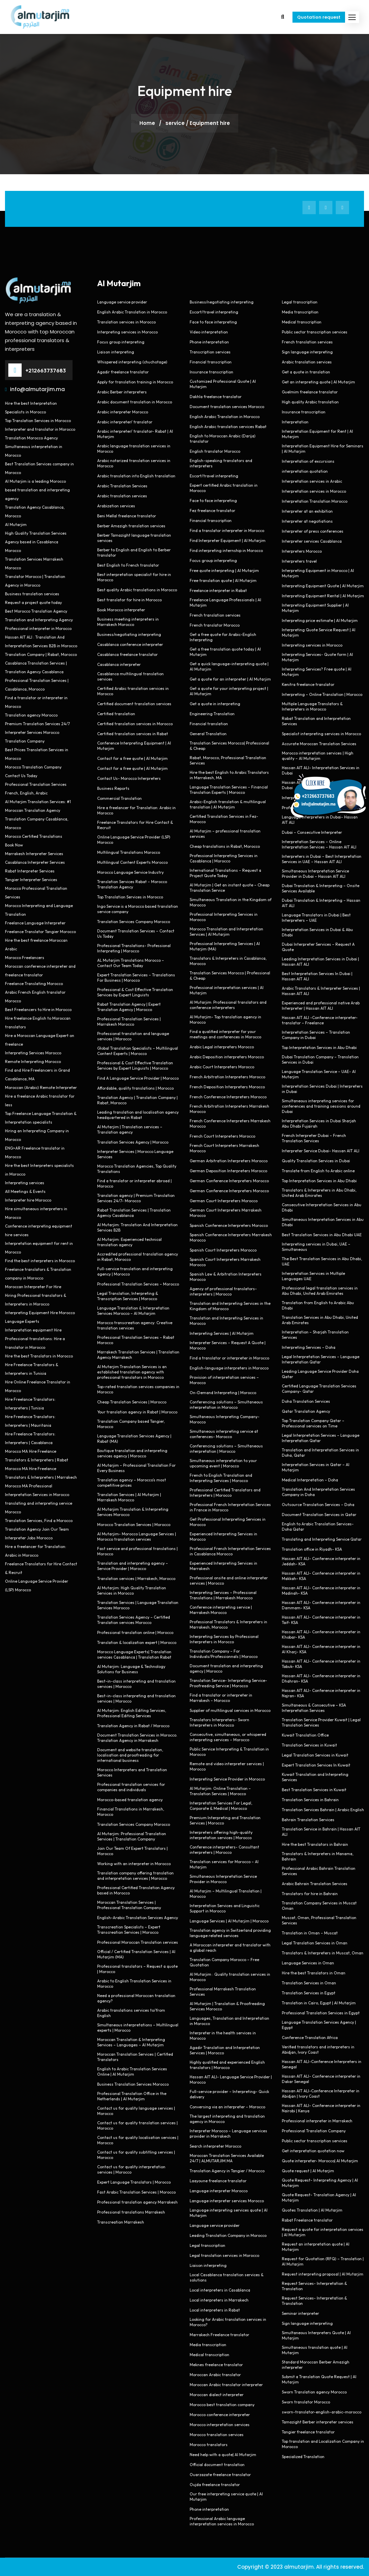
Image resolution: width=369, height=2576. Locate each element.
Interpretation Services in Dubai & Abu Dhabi (317, 932)
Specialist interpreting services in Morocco (321, 733)
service (175, 123)
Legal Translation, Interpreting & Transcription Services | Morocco (127, 1296)
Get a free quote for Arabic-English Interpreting (223, 637)
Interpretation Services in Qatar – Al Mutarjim (315, 1467)
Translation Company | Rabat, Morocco (41, 654)
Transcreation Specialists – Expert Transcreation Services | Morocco (128, 1929)
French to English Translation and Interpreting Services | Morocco (221, 1478)
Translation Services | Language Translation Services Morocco (137, 1605)
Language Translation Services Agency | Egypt (319, 2025)
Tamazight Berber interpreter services (317, 2421)
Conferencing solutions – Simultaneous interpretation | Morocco (226, 1448)
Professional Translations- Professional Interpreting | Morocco (134, 948)
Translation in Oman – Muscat (310, 1932)
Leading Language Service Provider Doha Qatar (320, 1374)
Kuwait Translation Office (305, 1735)
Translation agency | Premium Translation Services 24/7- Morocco (136, 1198)
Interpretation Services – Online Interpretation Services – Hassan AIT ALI (319, 844)
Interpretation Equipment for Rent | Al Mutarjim (317, 434)
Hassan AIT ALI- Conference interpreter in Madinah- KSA (321, 1590)
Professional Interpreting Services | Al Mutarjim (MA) (225, 946)
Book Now (14, 844)
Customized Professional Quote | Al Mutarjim (223, 384)
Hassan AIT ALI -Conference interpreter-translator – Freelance (320, 1020)
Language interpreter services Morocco (227, 2200)
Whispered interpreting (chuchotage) (132, 361)
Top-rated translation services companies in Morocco (138, 1389)
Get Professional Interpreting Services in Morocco (228, 1522)
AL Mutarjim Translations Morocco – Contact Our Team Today (130, 963)
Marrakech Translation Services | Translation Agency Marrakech (138, 1354)
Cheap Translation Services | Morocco (131, 1401)
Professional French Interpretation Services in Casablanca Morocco (230, 1551)
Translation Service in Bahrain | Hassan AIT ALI (321, 1831)
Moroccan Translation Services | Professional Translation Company (129, 1905)
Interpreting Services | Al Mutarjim (222, 1333)
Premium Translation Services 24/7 (37, 723)
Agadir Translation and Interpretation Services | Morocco (225, 2050)
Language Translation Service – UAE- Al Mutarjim (319, 1074)
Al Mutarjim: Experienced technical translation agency (129, 1242)
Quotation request (318, 17)
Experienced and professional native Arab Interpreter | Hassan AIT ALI (321, 1005)
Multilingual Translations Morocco (128, 852)
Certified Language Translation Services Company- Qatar (319, 1388)
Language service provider (122, 301)
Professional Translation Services (36, 784)
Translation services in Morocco (126, 321)
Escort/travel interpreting (214, 311)
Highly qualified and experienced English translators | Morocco (227, 2065)
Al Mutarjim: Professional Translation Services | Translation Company (131, 1836)
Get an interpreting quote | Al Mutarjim (318, 381)
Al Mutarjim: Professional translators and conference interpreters (228, 1005)
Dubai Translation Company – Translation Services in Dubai (320, 1059)
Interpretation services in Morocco (314, 491)
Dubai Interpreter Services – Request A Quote (318, 947)
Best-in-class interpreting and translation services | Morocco (136, 1684)
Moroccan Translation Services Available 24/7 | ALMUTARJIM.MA (227, 2158)
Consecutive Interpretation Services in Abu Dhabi (321, 1207)
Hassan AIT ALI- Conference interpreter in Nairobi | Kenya (321, 2108)
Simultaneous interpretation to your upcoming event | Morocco (223, 1463)
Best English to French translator (128, 565)
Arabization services (116, 505)
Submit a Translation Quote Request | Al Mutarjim (319, 2379)
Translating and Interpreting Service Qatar (322, 1539)
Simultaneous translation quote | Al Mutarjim (314, 2350)
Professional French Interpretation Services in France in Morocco (230, 1507)
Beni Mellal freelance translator (126, 515)
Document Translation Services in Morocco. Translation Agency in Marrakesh (137, 1738)
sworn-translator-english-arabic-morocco (321, 2411)
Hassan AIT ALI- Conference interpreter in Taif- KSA (321, 1620)
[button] (352, 17)
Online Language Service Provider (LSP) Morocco (133, 839)
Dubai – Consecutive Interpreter (312, 832)
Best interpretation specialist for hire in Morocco (134, 577)
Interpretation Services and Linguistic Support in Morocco (225, 1908)
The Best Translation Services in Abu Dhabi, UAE (322, 1261)
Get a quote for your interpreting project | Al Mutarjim (229, 691)
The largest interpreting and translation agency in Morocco (227, 2119)
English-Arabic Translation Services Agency (137, 1917)
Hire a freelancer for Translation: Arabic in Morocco (136, 810)
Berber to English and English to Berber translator (134, 552)
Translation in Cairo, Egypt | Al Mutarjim (319, 2002)
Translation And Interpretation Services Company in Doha (318, 1492)
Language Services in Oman (308, 1962)
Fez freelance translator (212, 510)
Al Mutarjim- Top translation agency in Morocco (225, 1019)
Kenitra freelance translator (308, 684)
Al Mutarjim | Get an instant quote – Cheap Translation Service (230, 887)
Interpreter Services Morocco (32, 732)
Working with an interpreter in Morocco (134, 1863)
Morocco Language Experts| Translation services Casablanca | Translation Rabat (134, 1654)
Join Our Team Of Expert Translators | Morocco (132, 1851)
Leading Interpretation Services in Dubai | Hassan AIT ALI (320, 961)
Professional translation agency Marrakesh (137, 2202)
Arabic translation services (122, 495)
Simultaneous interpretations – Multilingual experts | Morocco (137, 2027)
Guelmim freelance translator (310, 391)
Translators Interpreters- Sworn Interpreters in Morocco (219, 1722)
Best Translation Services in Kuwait (314, 1789)
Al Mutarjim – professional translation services (225, 833)
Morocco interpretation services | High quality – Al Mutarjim (317, 756)
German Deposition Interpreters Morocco (228, 1170)
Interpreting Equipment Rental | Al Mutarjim (323, 595)
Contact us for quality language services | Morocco (136, 2111)
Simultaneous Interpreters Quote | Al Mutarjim (316, 2335)
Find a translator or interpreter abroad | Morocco (134, 1183)
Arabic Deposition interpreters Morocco (227, 1056)
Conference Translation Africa (310, 2037)
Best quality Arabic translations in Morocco (137, 589)
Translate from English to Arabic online (318, 1170)
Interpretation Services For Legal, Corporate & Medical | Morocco (221, 1806)
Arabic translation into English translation (136, 475)
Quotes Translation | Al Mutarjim (312, 2210)
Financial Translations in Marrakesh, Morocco (130, 1811)
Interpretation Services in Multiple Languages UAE (313, 1276)
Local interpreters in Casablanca (220, 2290)
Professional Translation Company (314, 2130)
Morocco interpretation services (220, 2424)
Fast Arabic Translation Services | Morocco (136, 2192)
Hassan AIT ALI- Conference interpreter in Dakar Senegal (321, 2079)
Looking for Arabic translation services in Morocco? (228, 2322)
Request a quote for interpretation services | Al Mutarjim (322, 2232)
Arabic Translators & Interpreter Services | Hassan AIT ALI (321, 991)
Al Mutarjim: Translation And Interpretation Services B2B (137, 1227)
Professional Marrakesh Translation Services (223, 1991)
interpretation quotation (305, 471)
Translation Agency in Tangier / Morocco (227, 2170)
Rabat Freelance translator (307, 2220)
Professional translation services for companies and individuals (131, 1787)
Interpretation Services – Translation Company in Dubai (316, 1035)
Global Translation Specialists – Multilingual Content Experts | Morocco (137, 1051)
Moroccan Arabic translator (215, 2374)
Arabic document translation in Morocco (134, 401)
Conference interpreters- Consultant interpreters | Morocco (224, 1849)
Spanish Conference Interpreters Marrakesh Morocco (231, 1237)
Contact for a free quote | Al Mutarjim (132, 758)
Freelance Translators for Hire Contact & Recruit (135, 825)
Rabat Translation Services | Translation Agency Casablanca (134, 1213)
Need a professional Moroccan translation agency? (136, 1998)
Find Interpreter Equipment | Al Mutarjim (228, 540)
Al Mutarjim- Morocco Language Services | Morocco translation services (136, 1536)
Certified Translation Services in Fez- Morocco (224, 819)
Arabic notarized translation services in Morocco (133, 463)
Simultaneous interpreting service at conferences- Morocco (224, 1434)
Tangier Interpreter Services (31, 879)
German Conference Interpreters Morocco (229, 1180)
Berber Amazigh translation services (131, 525)
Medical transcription (209, 2354)
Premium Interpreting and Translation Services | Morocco (225, 1820)
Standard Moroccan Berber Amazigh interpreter (315, 2364)
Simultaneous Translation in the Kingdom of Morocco (231, 902)
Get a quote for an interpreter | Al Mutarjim (230, 679)
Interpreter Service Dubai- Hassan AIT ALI (320, 1150)
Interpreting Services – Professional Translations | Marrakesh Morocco (223, 1595)
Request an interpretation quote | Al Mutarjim (315, 2247)
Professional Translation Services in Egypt (321, 2012)
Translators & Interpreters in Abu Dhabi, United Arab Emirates (319, 1193)
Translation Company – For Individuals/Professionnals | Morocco (224, 1654)
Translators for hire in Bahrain (310, 1893)
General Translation (208, 733)
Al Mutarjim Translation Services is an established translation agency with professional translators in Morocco (132, 1372)
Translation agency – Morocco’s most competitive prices (131, 1482)
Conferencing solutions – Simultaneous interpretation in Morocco (226, 1404)
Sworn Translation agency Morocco (314, 2391)
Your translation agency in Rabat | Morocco (137, 1411)
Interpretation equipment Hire (33, 1329)
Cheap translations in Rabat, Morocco (225, 846)
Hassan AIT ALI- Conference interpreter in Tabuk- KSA (321, 1664)
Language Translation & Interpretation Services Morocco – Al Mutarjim (133, 1310)
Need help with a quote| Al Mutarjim (223, 2454)
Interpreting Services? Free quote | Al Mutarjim (316, 672)
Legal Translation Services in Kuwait (315, 1755)
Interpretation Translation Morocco (314, 501)
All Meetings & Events (25, 1191)
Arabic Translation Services (122, 485)
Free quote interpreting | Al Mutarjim (224, 570)
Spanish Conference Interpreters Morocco (229, 1225)
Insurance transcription (211, 371)
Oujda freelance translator (215, 2484)
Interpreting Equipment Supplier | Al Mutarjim (315, 608)
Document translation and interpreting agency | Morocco (226, 1668)
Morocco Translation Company (33, 767)
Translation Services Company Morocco (133, 921)
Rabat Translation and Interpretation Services (316, 721)
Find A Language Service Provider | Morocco (138, 1078)
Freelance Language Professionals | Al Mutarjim (225, 602)
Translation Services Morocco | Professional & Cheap (230, 975)
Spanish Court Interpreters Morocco (223, 1250)
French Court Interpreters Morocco (222, 1136)
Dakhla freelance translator (216, 396)
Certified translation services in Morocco (135, 723)
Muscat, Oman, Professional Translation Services (319, 1920)
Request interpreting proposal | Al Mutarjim (322, 2274)
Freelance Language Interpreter (35, 922)
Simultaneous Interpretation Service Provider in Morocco (223, 1879)
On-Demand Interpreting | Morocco (223, 1392)
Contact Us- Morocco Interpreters (129, 778)
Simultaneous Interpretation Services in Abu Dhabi (323, 1222)
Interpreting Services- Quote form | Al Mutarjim (317, 657)
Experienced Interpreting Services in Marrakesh (223, 1566)
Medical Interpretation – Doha (310, 1479)
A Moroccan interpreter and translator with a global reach (230, 1947)
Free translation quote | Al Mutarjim (223, 580)
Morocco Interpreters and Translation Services (132, 1772)
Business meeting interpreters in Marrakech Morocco (128, 622)
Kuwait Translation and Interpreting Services (315, 1777)
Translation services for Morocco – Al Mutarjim (224, 1864)
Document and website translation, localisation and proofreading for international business (130, 1755)
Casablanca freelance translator (127, 654)
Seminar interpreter (300, 2313)
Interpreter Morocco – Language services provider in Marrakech (228, 2133)
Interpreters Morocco (302, 551)
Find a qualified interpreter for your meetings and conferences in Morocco (225, 1034)
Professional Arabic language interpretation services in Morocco (222, 2521)
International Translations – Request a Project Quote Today (225, 873)
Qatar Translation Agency (306, 1411)
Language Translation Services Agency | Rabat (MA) (134, 1438)
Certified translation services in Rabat (132, 733)
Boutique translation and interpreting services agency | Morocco (132, 1453)
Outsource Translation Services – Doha (318, 1504)
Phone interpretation (209, 341)
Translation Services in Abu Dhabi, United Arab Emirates (320, 1320)
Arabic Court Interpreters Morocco (222, 1066)
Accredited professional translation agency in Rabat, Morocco (137, 1257)
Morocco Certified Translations (33, 836)
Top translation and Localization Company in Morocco (323, 2444)
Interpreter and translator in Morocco (40, 429)
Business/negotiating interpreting (129, 634)
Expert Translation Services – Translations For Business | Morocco (136, 977)
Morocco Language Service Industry (130, 872)
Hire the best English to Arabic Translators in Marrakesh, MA (229, 775)
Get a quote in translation (306, 371)
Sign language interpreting (307, 351)
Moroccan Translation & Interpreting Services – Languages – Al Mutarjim (131, 2042)
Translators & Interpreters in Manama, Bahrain (317, 1856)
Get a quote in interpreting (215, 703)
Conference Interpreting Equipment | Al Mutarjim (134, 746)
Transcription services (210, 351)
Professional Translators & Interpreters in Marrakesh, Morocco (228, 1624)
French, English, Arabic (26, 792)
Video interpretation (209, 331)
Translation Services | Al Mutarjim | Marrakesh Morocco (129, 1497)
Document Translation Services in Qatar (319, 1514)
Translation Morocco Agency (31, 437)
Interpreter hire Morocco (28, 1200)
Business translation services (32, 593)
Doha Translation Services (306, 1401)
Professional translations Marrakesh (131, 2212)
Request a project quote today (33, 602)
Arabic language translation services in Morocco (133, 448)
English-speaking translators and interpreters (221, 463)
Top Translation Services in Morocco (38, 420)
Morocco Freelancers (24, 957)
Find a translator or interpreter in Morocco (229, 1357)
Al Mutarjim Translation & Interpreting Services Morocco (132, 1512)
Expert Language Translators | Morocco (134, 2182)
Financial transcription (211, 361)
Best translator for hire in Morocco (129, 599)
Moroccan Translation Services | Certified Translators (135, 2057)
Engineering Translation (212, 713)
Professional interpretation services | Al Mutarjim (227, 990)
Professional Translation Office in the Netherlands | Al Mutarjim (131, 2096)
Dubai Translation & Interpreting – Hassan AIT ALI (321, 903)
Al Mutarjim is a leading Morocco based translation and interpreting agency (37, 490)
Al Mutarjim (16, 524)
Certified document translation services (134, 703)
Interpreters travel (299, 561)
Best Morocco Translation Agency (36, 611)
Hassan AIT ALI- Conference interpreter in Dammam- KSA (321, 1605)
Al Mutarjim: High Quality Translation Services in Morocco (131, 1590)
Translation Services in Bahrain (310, 1799)
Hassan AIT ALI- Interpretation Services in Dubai (320, 770)
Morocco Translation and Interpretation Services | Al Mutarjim (226, 931)
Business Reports (113, 788)
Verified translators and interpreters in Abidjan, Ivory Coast (318, 2049)
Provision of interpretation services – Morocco (224, 1380)
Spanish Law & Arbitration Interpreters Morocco (226, 1277)
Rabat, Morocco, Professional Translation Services (228, 760)
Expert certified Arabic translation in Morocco (224, 488)
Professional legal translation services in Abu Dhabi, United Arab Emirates (320, 1291)
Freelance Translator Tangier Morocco (40, 931)
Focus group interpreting (120, 341)
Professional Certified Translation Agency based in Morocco (136, 1890)
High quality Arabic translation (310, 401)
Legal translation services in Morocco (224, 2255)
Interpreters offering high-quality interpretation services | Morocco (221, 1835)
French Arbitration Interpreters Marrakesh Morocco (229, 1109)
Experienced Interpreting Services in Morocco (223, 1536)
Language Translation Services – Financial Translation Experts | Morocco (229, 789)
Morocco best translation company (222, 2404)
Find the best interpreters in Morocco (40, 1260)
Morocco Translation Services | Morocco (133, 1524)
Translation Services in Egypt (308, 1992)
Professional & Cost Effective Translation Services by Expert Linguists (135, 992)
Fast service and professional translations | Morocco (137, 1551)
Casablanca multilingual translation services (130, 676)
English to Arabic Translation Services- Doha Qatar (318, 1526)
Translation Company (25, 741)
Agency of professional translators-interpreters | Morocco (223, 1291)
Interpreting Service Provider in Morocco (227, 1779)
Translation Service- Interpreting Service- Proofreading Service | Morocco (228, 1683)
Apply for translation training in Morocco (135, 381)
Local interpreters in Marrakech (219, 2300)
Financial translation (209, 723)
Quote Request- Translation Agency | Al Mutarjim (319, 2197)
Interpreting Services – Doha (308, 1347)
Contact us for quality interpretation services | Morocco (131, 2169)
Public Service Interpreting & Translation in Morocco (229, 1752)
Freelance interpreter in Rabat (218, 590)
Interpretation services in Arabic (312, 481)
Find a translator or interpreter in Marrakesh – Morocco (221, 1698)
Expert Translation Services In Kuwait (316, 1765)
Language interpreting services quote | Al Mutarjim (229, 2213)
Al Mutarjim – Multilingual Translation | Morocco (226, 1893)
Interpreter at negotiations (307, 521)
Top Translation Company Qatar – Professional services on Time (313, 1423)
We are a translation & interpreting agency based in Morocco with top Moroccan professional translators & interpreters (41, 331)
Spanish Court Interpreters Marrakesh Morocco (225, 1262)
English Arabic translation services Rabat (228, 426)
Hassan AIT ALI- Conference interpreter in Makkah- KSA (321, 1576)
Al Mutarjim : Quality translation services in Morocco (230, 1977)
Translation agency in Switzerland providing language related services (230, 1933)
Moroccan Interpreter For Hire (33, 1286)
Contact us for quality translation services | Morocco (137, 2125)
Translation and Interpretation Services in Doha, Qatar (320, 1452)
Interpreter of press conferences (312, 531)
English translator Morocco (215, 451)
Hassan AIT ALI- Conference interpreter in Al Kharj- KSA (321, 1649)
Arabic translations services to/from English (131, 2013)
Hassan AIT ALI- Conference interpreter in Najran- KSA (321, 1693)
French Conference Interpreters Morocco (228, 1096)
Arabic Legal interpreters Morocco (222, 1046)
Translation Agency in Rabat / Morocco (133, 1725)
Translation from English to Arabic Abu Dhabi (318, 1305)
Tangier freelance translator (308, 2431)
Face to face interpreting (213, 321)
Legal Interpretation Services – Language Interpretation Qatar (320, 1359)
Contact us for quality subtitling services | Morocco (136, 2155)
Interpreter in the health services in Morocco (223, 2035)
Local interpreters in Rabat (215, 2310)
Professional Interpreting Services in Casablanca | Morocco (224, 858)
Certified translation (116, 713)
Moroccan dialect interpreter (217, 2394)
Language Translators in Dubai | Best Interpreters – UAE (316, 917)
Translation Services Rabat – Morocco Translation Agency (132, 884)
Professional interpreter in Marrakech (317, 2120)
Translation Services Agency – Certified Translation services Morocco (133, 1620)
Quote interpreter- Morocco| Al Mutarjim (320, 2160)
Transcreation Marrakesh (120, 2222)
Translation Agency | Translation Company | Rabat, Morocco (137, 1100)
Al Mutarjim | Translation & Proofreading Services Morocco (227, 2006)
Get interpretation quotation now (313, 2150)
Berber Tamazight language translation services (134, 538)
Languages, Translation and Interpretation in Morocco (229, 2021)
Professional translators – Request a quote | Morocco (137, 1969)
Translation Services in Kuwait (309, 1745)
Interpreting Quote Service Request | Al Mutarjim (318, 632)
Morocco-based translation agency (130, 1799)
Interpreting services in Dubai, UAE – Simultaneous (316, 1247)
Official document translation (217, 2464)
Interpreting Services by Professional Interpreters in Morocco (224, 1639)
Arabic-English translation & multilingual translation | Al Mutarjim (228, 804)
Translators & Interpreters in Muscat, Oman (322, 1952)
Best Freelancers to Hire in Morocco (38, 1009)
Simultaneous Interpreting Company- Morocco (225, 1419)
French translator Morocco (215, 625)
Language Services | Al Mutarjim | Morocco (229, 1920)
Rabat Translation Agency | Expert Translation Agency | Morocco (129, 1007)
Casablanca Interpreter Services (35, 862)
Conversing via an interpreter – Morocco (227, 2106)
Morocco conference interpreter (220, 2414)
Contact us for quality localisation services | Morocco (137, 2140)
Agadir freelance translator (123, 371)
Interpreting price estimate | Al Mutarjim (320, 620)
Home (147, 123)
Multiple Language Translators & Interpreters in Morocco (312, 706)
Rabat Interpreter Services (30, 870)
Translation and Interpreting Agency (39, 619)
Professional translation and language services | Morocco (133, 1036)
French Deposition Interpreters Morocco (227, 1086)
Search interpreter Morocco (215, 2146)
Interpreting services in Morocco (127, 331)
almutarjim (299, 2566)
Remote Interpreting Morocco (33, 1061)
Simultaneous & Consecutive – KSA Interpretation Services (314, 1708)
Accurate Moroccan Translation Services (319, 743)
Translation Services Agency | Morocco (132, 1142)
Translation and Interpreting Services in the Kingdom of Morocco (230, 1306)
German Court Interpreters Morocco (224, 1200)
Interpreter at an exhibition (307, 511)
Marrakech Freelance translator (219, 2334)
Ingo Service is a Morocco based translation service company (137, 909)
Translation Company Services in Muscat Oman (319, 1905)
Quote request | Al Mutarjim (308, 2170)
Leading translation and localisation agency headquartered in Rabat (138, 1115)
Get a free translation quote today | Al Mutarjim (225, 652)
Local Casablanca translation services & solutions (227, 2277)
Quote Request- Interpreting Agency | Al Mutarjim (320, 2183)
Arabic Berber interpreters (122, 391)
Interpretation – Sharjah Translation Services (315, 1334)
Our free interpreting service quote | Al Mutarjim (226, 2496)
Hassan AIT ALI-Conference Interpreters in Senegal (321, 2064)
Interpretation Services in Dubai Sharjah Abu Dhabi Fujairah (319, 1123)
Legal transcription (207, 2245)
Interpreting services (24, 1182)
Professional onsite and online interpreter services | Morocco (229, 1580)
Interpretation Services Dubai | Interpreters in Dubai (322, 1089)
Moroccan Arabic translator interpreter (226, 2384)
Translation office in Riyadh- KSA (312, 1549)
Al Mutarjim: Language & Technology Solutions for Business (131, 1669)
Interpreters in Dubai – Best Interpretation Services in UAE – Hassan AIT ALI (321, 859)
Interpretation (295, 421)
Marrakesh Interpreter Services (34, 853)
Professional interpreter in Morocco (38, 628)
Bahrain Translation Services (308, 1819)
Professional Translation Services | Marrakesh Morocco (129, 1021)
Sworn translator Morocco (306, 2401)
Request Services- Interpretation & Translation (314, 2286)
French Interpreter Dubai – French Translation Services (314, 1138)
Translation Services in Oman (309, 1982)
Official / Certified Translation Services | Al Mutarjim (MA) (136, 1954)
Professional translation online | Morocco (135, 1632)
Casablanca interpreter (119, 664)
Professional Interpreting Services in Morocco (224, 917)
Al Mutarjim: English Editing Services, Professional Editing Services (131, 1713)
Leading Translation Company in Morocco (228, 2235)
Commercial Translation (119, 798)
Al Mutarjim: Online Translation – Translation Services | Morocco (220, 1791)
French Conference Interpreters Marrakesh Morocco (230, 1123)
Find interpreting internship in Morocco (226, 550)
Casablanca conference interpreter (130, 644)
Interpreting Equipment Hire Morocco (40, 1312)
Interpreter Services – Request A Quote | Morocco (228, 1345)
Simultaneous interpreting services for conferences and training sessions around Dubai (321, 1106)
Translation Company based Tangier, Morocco (131, 1424)
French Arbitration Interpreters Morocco (227, 1076)
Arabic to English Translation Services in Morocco (134, 1983)
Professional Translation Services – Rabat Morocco (135, 1340)
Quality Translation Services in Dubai (316, 1160)
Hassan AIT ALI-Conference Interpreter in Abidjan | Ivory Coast (320, 2093)
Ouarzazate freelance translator (220, 2474)
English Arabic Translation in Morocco (132, 311)
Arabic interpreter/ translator (124, 421)
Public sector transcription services (314, 331)
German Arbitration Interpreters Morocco (229, 1160)
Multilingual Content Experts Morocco (132, 862)
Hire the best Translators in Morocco (39, 1355)
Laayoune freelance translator (218, 2180)
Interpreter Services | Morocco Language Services (135, 1154)
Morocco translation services (217, 2434)
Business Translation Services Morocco (133, 2084)
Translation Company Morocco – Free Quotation (224, 1962)
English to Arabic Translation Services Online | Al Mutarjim (132, 2071)
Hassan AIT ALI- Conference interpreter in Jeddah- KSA (321, 1561)
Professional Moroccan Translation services (137, 1942)
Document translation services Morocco (227, 406)
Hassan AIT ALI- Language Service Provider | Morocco (231, 2079)
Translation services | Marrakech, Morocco (136, 1578)
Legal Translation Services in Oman (314, 1942)
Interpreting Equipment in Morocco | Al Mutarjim (318, 573)
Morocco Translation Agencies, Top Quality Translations (136, 1169)
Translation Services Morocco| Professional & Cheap (229, 746)
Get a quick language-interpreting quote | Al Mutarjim (229, 666)
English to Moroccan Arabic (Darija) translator (223, 438)
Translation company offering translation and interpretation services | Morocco (135, 1875)
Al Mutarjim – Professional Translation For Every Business (136, 1468)
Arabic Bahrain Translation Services (314, 1883)
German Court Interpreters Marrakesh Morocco (226, 1213)
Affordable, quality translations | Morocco (135, 1088)
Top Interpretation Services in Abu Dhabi (319, 1047)
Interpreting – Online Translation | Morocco (322, 694)
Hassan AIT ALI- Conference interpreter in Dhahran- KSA (321, 1678)
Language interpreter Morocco (219, 2190)
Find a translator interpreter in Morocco (227, 530)
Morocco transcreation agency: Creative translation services (134, 1325)
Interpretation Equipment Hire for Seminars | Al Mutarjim (322, 448)
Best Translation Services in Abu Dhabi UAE (322, 1234)
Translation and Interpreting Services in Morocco (226, 1320)
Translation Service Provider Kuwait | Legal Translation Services (321, 1722)
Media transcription (208, 2344)
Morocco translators (209, 2444)
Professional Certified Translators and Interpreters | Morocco (225, 1492)
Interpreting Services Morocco (33, 1052)
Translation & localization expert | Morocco (136, 1642)
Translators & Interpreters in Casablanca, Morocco (228, 961)
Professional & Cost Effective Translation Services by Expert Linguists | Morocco (135, 1065)
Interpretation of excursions (308, 461)
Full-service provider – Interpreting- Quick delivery (229, 2094)
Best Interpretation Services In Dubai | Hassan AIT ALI (317, 976)
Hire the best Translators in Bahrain (315, 1844)
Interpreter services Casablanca (312, 541)
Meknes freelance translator (216, 2364)
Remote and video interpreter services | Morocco (227, 1766)
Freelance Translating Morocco (34, 983)
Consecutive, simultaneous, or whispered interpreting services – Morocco (228, 1737)
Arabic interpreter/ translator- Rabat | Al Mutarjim (135, 434)
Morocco (13, 550)
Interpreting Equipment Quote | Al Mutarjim (323, 585)
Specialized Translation (303, 2456)
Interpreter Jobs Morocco (29, 1537)
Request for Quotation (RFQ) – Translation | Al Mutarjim (323, 2261)
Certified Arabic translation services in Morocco (133, 691)
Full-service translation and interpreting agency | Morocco (135, 1271)
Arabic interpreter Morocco (122, 411)
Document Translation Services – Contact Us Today (135, 933)
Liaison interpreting (115, 351)
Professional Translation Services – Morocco (138, 1284)
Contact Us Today (21, 775)
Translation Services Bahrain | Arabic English (323, 1809)
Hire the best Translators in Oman (313, 1972)
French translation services (215, 615)
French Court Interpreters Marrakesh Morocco (224, 1148)
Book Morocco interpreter (121, 609)
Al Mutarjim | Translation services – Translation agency (129, 1129)
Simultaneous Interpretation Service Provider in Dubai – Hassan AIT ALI (315, 873)
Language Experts (22, 1321)
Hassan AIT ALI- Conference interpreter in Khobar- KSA (321, 1634)
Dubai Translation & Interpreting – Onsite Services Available (320, 888)
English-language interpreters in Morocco (229, 1367)
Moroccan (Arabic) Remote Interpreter (41, 1087)
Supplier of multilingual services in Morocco (230, 1710)
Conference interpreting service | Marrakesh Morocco (221, 1610)
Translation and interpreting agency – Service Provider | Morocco (132, 1566)
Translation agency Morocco (31, 715)
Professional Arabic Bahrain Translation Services (318, 1871)
